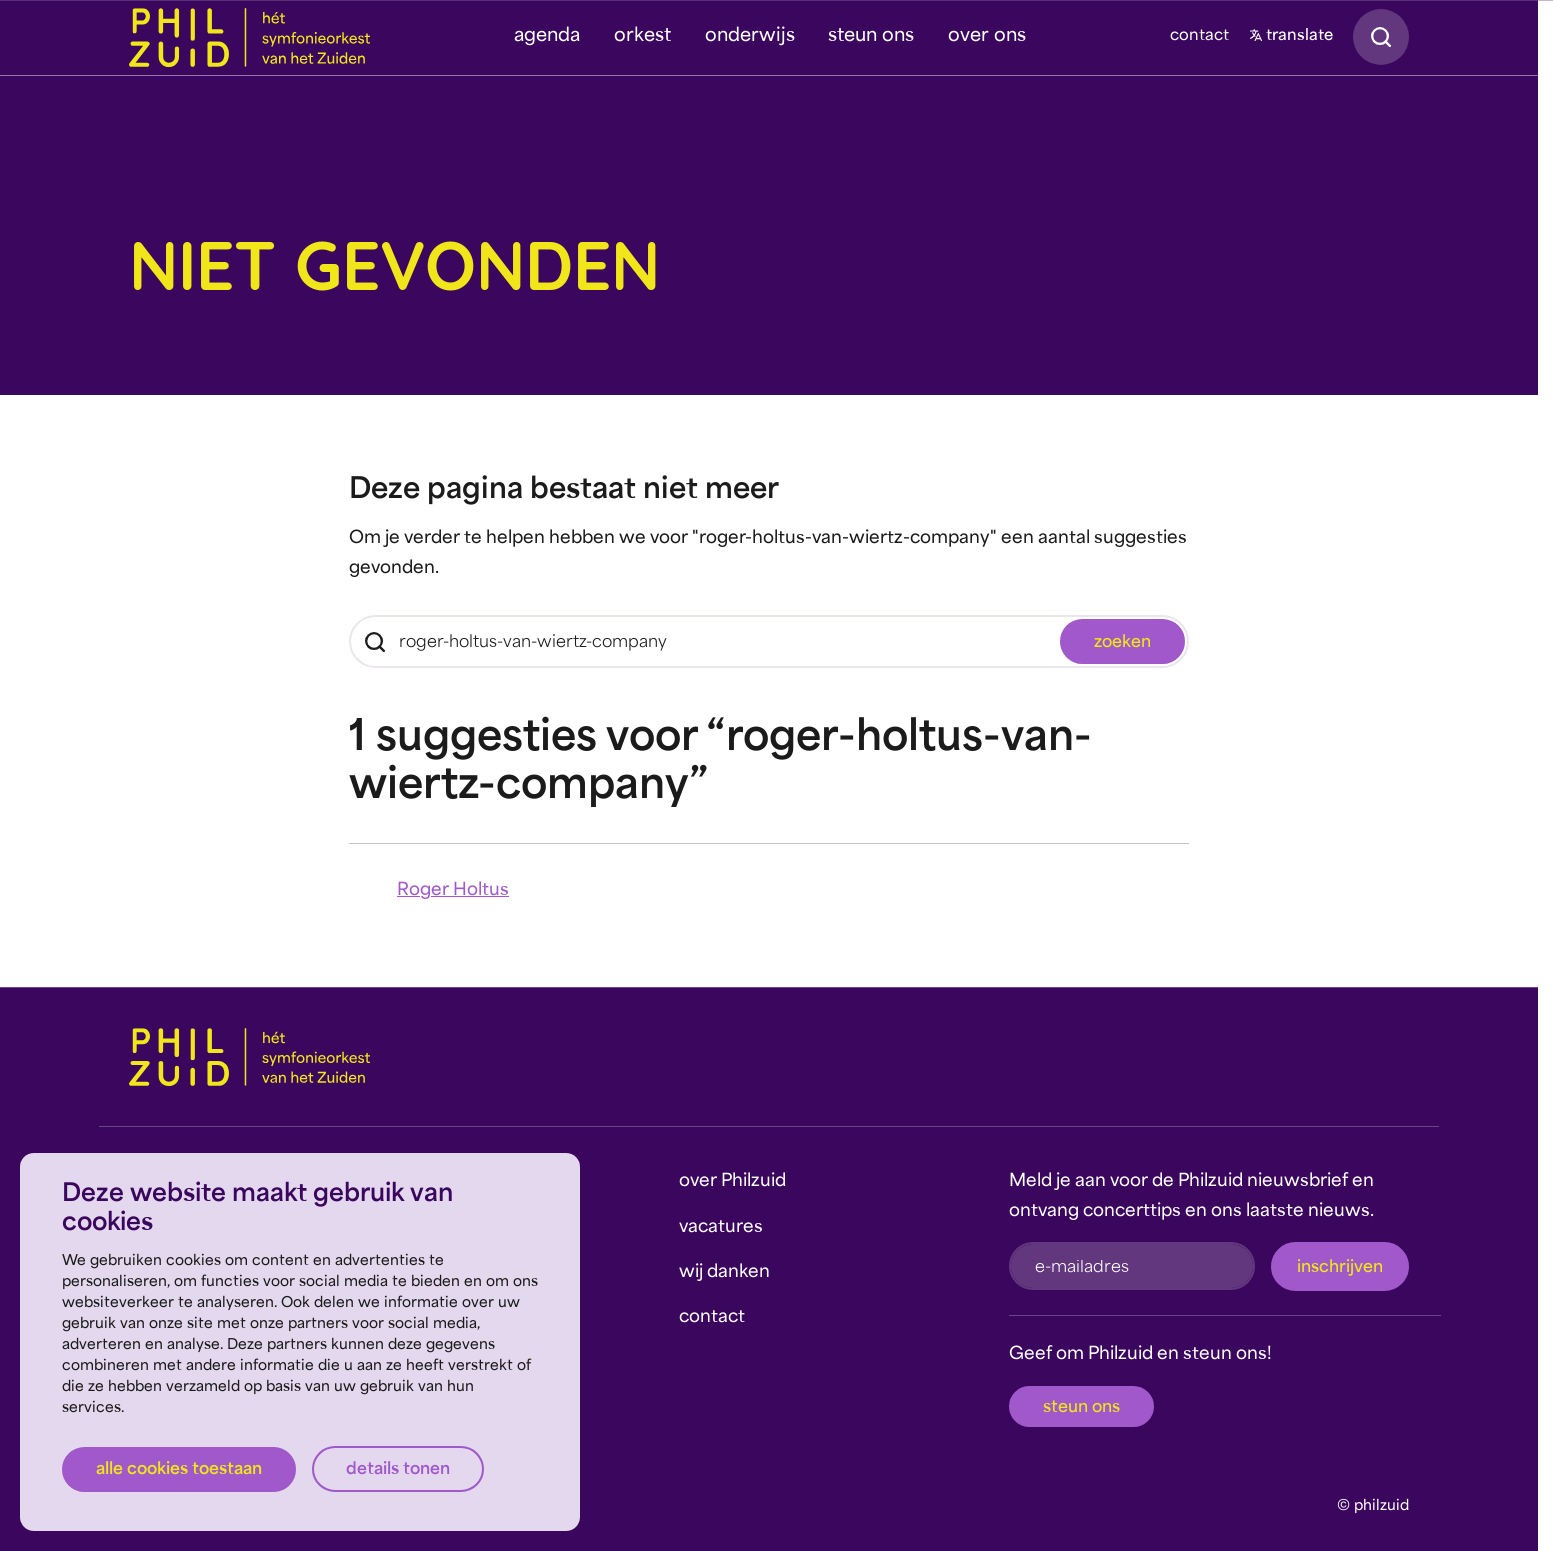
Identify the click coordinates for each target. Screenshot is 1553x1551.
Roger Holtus (453, 890)
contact (1199, 36)
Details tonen (398, 1470)
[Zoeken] (769, 641)
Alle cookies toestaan (179, 1470)
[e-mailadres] (1132, 1266)
